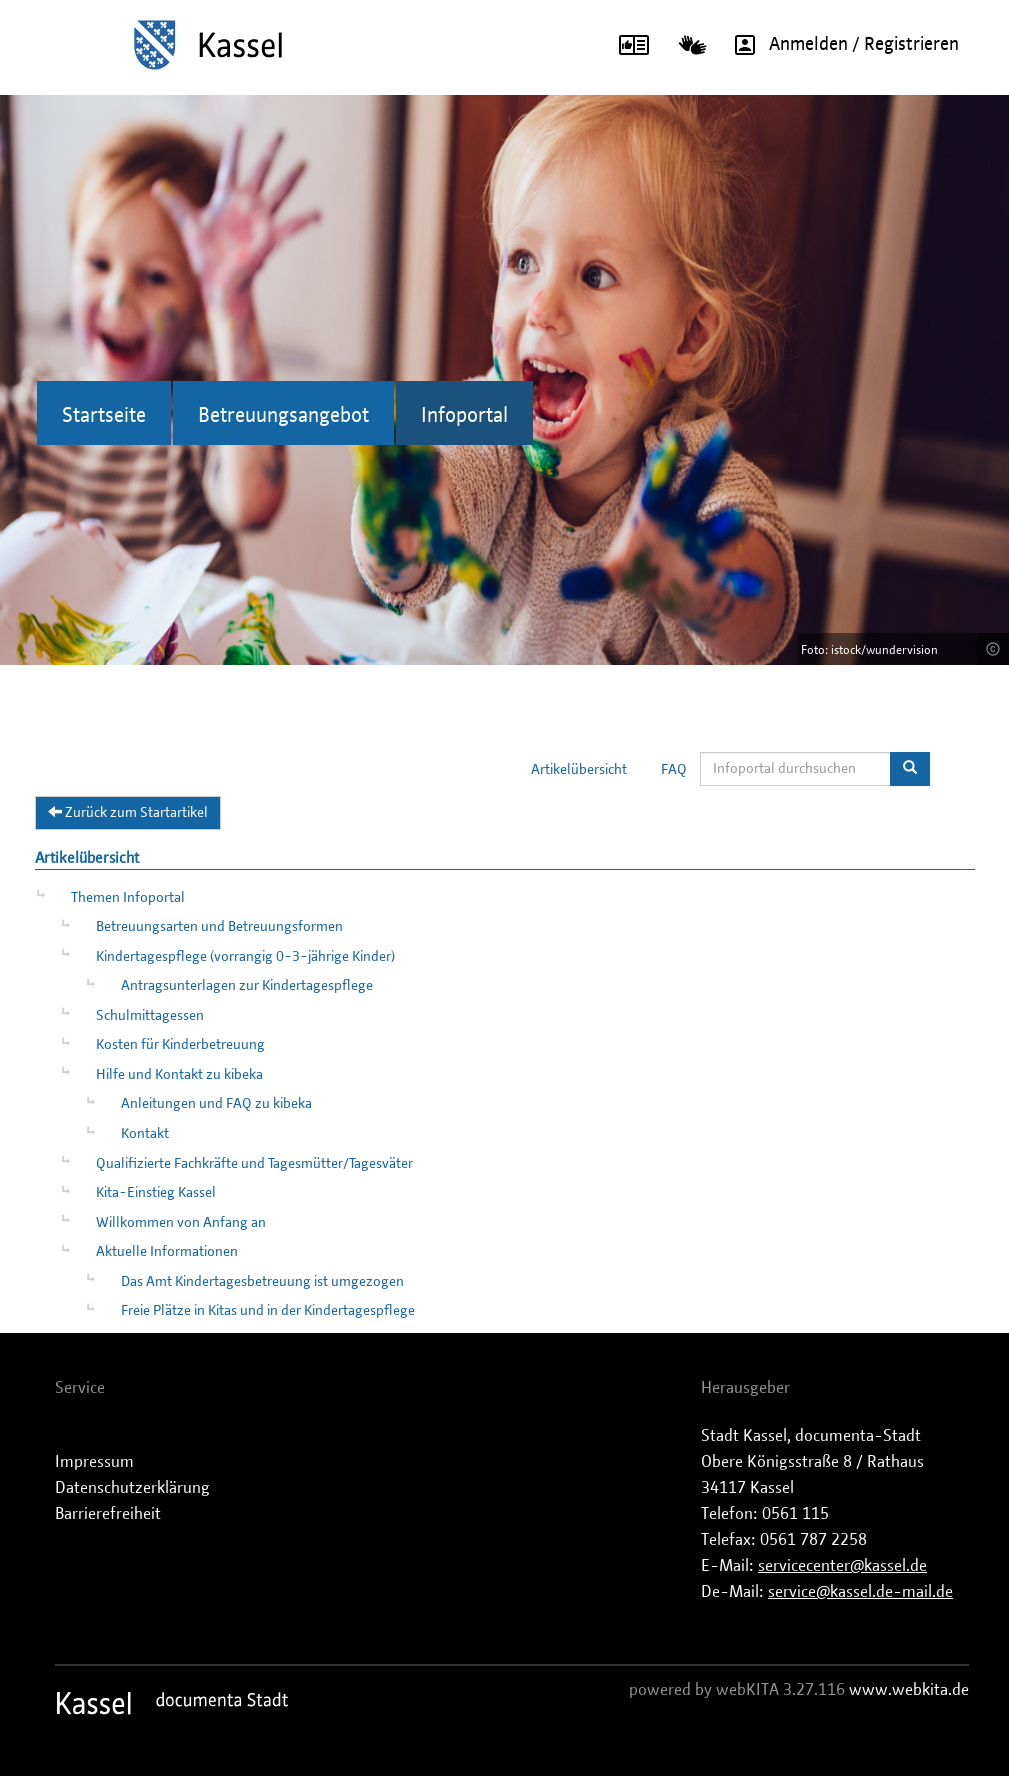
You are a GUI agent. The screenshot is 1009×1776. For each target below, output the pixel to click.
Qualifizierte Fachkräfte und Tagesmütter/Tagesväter (254, 1164)
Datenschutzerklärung (132, 1488)
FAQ (674, 770)
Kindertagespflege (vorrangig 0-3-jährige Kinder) (245, 957)
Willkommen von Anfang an (181, 1223)
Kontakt (145, 1134)
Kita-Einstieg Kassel (156, 1193)
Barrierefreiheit (108, 1514)
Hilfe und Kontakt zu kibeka (179, 1075)
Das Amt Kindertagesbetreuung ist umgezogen (262, 1282)
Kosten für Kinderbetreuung (180, 1045)
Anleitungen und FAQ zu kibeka (216, 1104)
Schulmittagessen (150, 1016)
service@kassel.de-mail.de (860, 1592)
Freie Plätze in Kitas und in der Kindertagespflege (268, 1311)
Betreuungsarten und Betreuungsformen (219, 927)
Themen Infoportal (128, 898)
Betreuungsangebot (283, 416)
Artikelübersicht (579, 770)
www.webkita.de (909, 1690)
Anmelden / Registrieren (840, 45)
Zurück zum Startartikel (128, 812)
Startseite (104, 416)
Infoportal (464, 416)
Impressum (94, 1462)
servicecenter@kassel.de (842, 1566)
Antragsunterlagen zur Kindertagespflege (247, 986)
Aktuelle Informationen (167, 1252)
